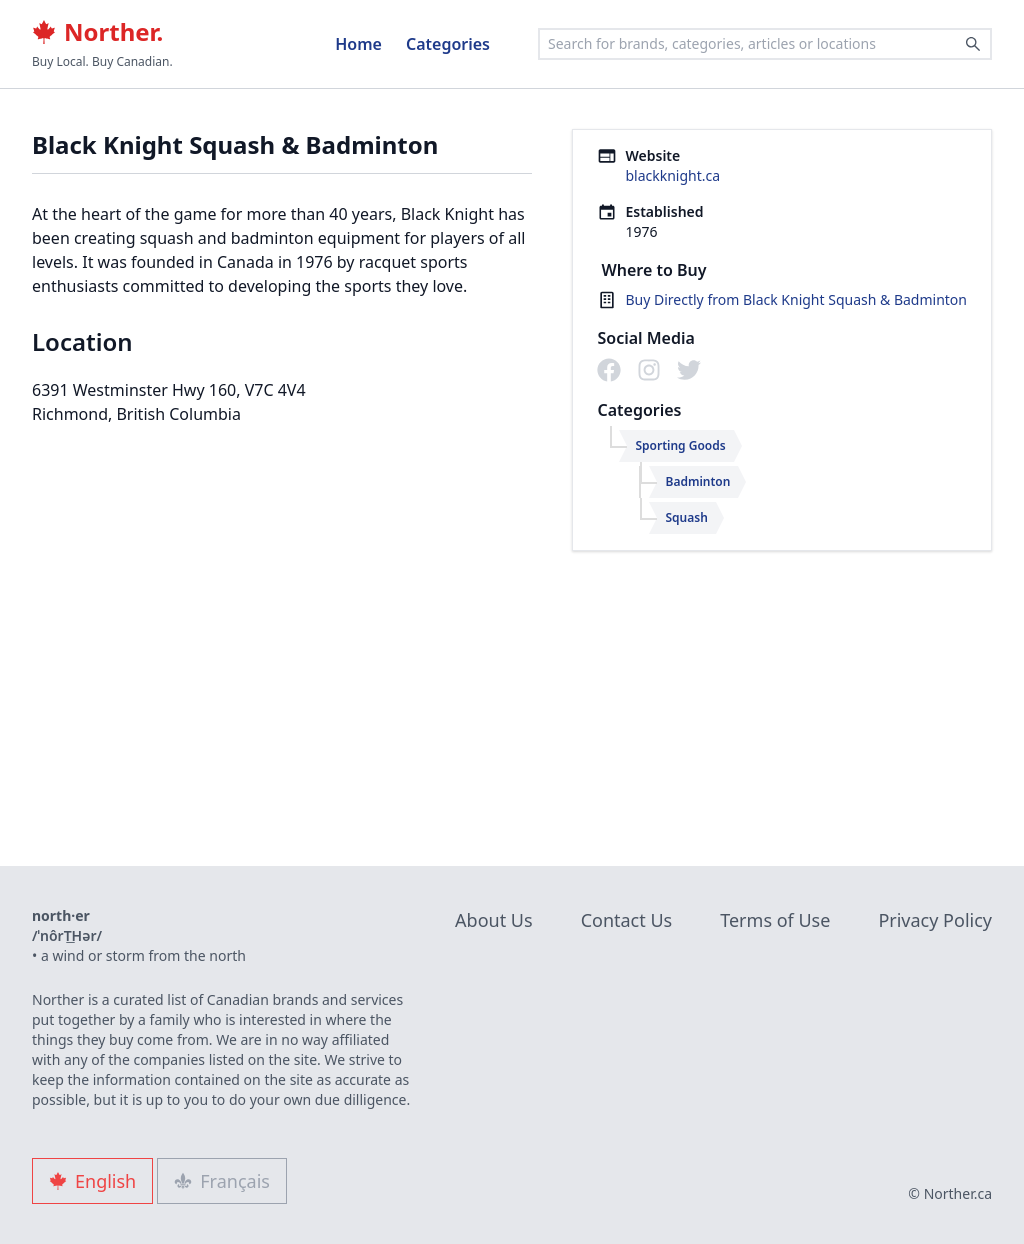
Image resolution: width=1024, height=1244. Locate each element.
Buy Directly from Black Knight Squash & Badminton (796, 299)
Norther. (97, 32)
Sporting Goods (680, 445)
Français (222, 1181)
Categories (448, 44)
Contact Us (627, 920)
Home (358, 44)
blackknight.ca (672, 175)
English (92, 1181)
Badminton (697, 481)
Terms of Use (775, 920)
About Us (494, 920)
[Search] (973, 44)
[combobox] (765, 44)
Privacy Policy (935, 920)
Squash (686, 517)
